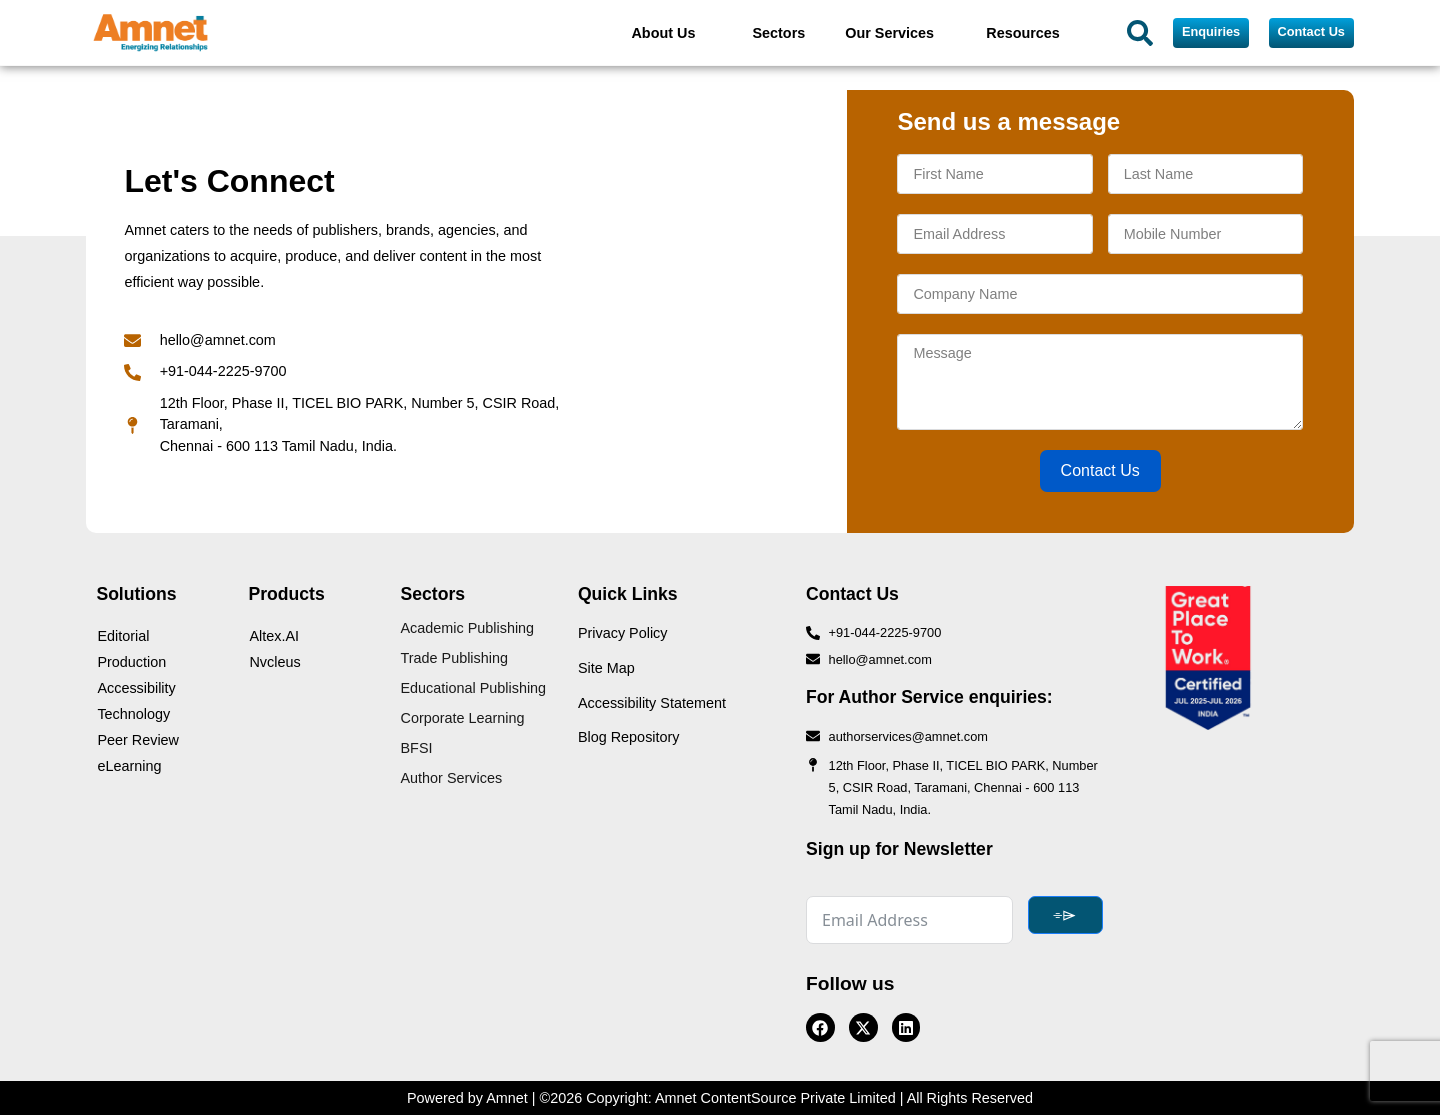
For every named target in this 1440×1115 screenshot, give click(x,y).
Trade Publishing (454, 658)
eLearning (129, 766)
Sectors (778, 33)
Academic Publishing (468, 628)
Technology (133, 714)
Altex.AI (274, 636)
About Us (663, 33)
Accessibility (136, 688)
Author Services (452, 778)
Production (131, 662)
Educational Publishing (474, 688)
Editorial (123, 636)
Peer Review (138, 740)
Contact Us (1100, 470)
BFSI (417, 748)
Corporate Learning (463, 718)
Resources (1023, 33)
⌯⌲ (1065, 914)
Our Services (889, 33)
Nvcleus (274, 662)
